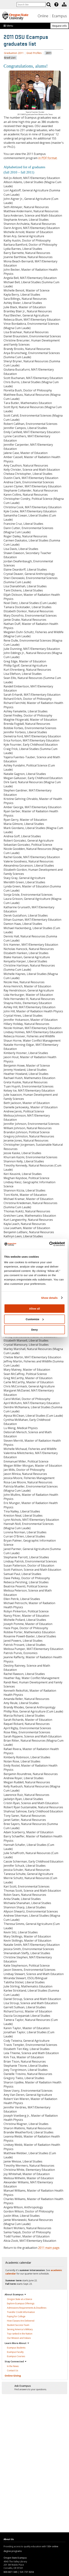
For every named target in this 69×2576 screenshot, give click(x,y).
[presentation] (56, 4)
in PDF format (47, 158)
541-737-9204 (27, 2571)
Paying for (16, 2316)
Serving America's (20, 2329)
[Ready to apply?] (34, 2387)
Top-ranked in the (19, 2333)
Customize (35, 1319)
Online (43, 15)
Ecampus (59, 15)
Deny (34, 1329)
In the (13, 2366)
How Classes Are (20, 2320)
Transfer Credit (21, 2312)
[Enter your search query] (31, 4)
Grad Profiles (34, 53)
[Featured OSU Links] (56, 4)
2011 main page (48, 2248)
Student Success (18, 2325)
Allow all (34, 1308)
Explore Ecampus (20, 2303)
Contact (12, 2370)
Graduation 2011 (14, 53)
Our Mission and (19, 2337)
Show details (49, 1297)
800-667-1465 (11, 2571)
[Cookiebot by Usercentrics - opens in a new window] (49, 1244)
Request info (59, 25)
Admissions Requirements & (26, 2307)
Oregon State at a (19, 2299)
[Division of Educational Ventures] (64, 4)
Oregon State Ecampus (15, 2557)
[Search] (48, 4)
